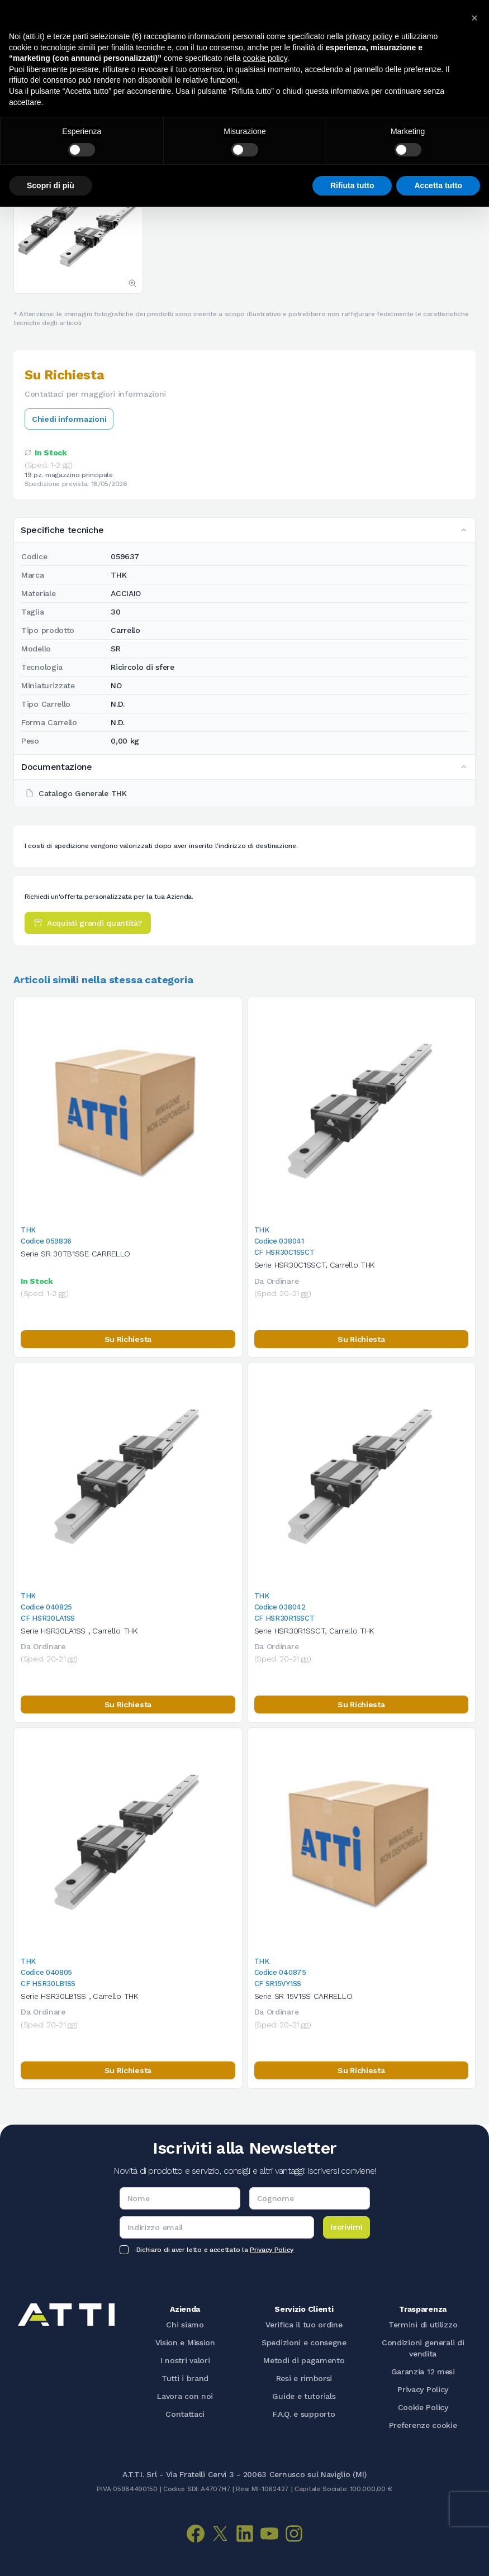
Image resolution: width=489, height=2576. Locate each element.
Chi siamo (184, 2324)
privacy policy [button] (368, 36)
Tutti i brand (185, 2378)
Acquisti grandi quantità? (88, 922)
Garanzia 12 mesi (423, 2371)
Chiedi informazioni (69, 419)
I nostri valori (185, 2360)
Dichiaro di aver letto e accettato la (214, 2250)
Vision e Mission (185, 2342)
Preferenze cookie (423, 2425)
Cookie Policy (423, 2407)
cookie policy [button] (265, 58)
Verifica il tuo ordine (303, 2324)
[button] (474, 18)
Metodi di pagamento (303, 2360)
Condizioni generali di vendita (423, 2348)
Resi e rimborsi (304, 2378)
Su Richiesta (128, 1339)
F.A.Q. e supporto (304, 2414)
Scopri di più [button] (50, 185)
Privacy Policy (271, 2250)
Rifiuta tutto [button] (352, 185)
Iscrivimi (346, 2226)
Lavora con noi (185, 2396)
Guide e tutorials (303, 2396)
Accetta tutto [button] (438, 185)
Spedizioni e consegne (304, 2342)
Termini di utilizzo (422, 2324)
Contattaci (185, 2414)
